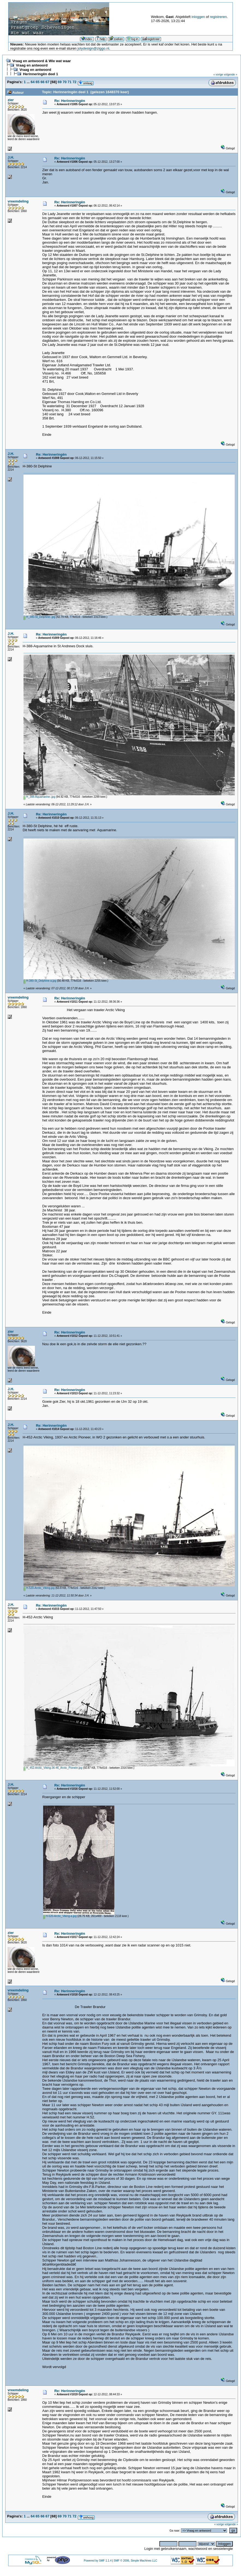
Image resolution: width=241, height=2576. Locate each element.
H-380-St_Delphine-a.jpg (39, 980)
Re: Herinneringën (69, 101)
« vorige (218, 74)
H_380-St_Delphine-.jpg (39, 616)
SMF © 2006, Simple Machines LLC (135, 2560)
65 (37, 82)
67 (47, 82)
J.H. (11, 157)
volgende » (230, 74)
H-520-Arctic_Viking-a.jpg (60, 1916)
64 (32, 82)
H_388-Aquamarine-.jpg (39, 796)
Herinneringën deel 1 (40, 74)
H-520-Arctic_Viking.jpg (39, 1587)
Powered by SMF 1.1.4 (98, 2560)
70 (64, 82)
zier (11, 100)
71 (70, 82)
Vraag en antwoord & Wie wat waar (41, 61)
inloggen (198, 17)
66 (42, 82)
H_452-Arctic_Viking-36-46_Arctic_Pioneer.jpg (52, 1767)
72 (74, 82)
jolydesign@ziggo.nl (93, 48)
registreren (218, 17)
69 (59, 82)
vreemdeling (18, 201)
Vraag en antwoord (31, 65)
